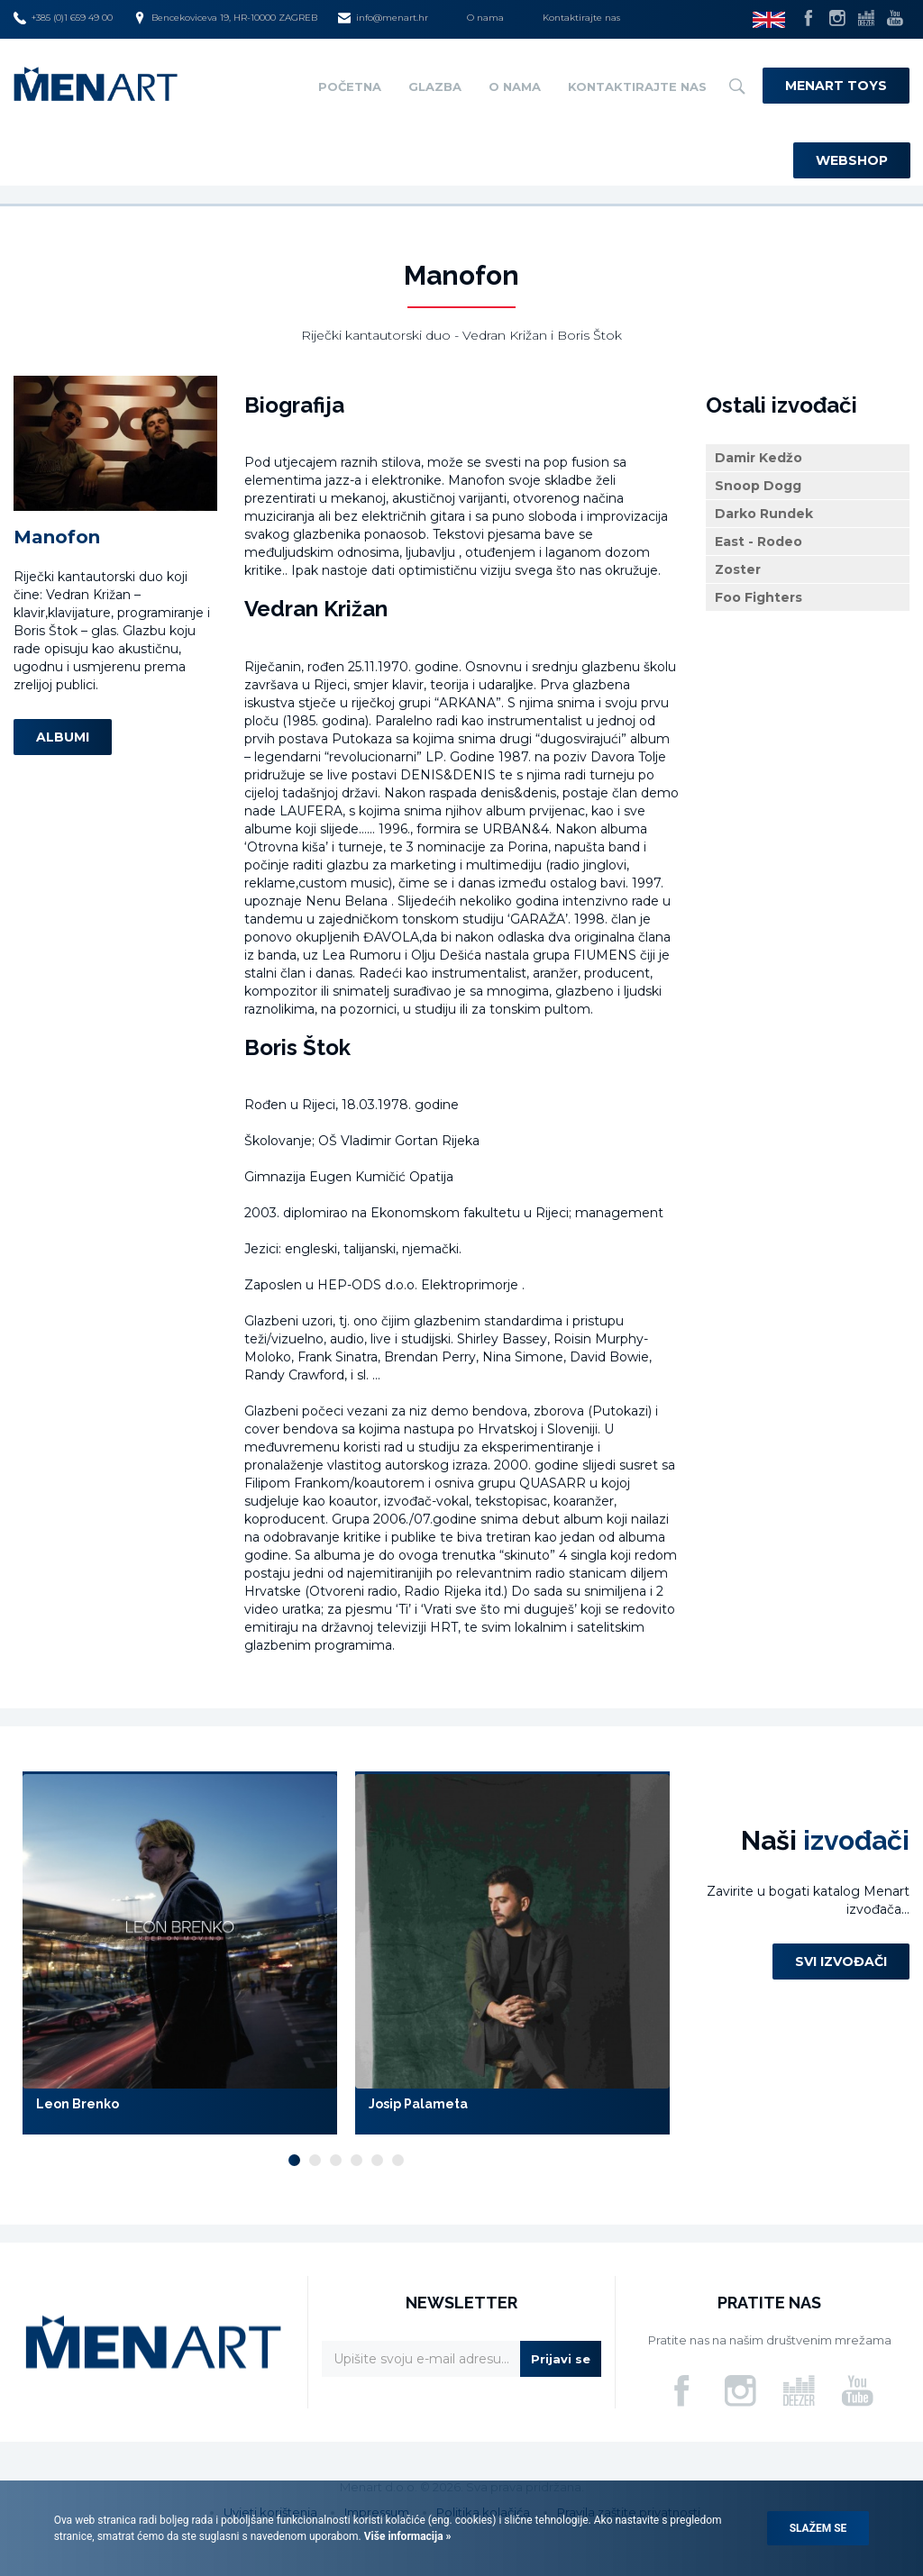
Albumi (62, 737)
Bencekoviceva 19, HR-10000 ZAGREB (225, 18)
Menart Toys (836, 85)
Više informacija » (406, 2536)
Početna (349, 86)
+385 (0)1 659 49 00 (63, 18)
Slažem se (818, 2528)
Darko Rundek (764, 513)
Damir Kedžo (758, 458)
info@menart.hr (383, 18)
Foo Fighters (758, 597)
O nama (485, 17)
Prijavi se (560, 2359)
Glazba (435, 86)
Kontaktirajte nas (581, 17)
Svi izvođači (841, 1961)
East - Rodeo (758, 541)
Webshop (852, 160)
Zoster (738, 569)
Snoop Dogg (758, 486)
